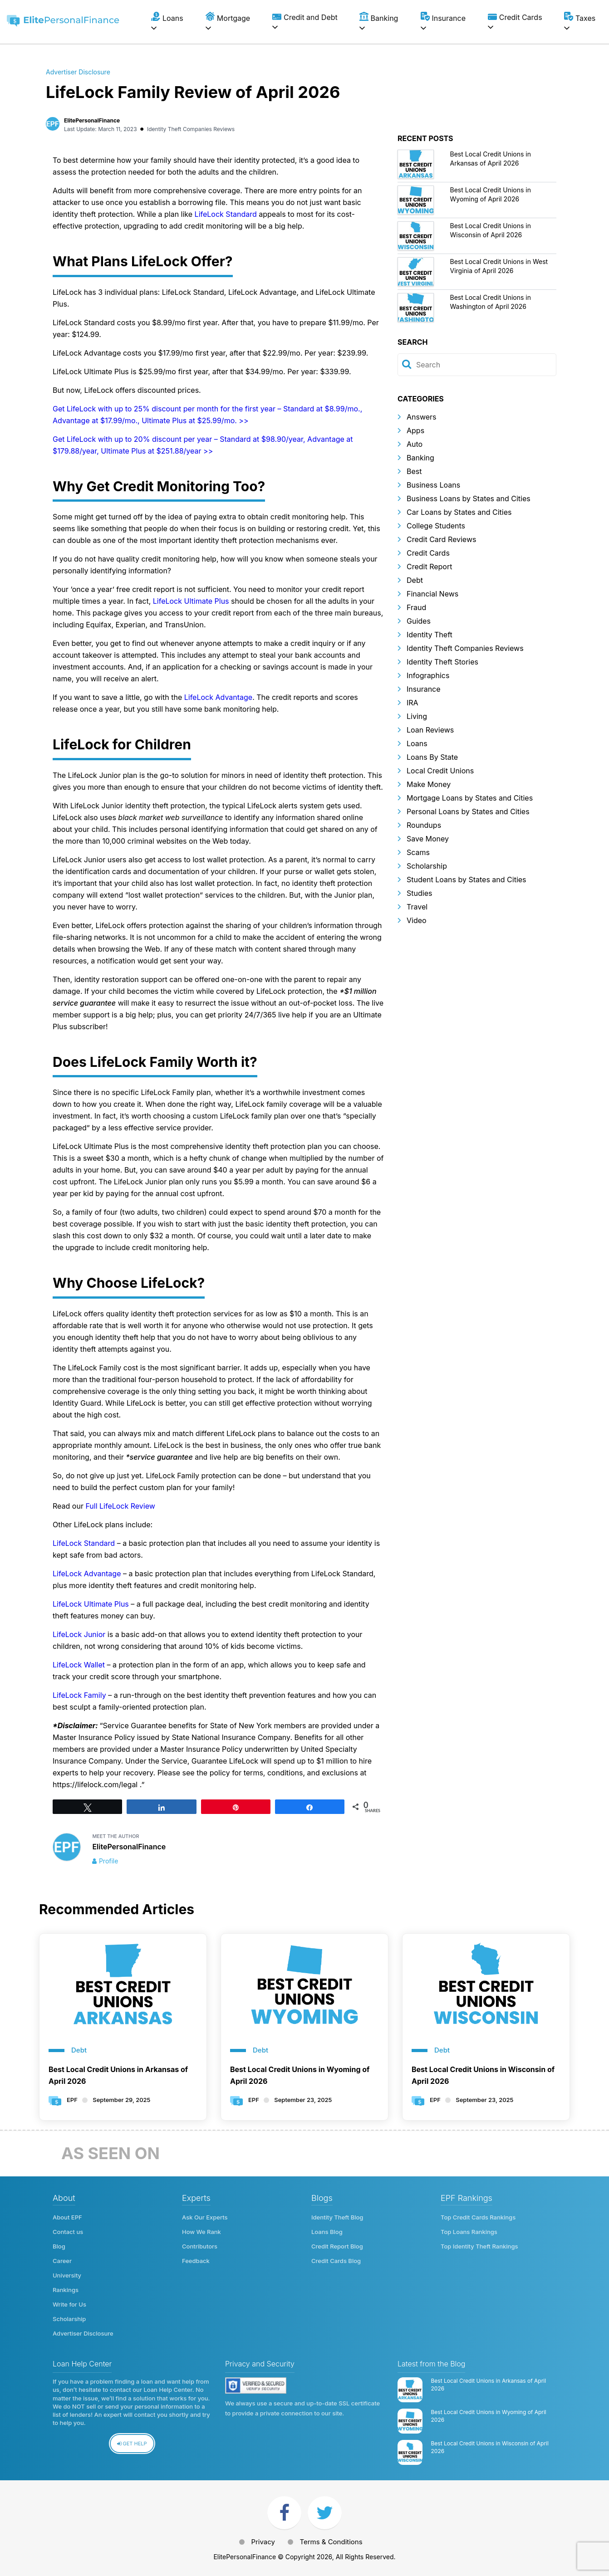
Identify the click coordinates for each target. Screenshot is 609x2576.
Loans (417, 743)
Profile (108, 1861)
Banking (420, 457)
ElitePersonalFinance (92, 120)
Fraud (416, 607)
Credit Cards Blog (336, 2260)
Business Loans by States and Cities (468, 498)
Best (414, 471)
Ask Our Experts (205, 2217)
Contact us (68, 2231)
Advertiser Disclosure (78, 72)
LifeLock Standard (227, 214)
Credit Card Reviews (441, 539)
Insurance (424, 689)
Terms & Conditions (331, 2541)
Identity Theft (429, 634)
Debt (415, 580)
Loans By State (432, 757)
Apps (415, 430)
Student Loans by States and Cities (466, 879)
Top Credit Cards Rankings (478, 2217)
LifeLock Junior (79, 1634)
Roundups (424, 825)
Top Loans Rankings (469, 2231)
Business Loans (433, 484)
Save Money (428, 838)
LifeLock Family (79, 1695)
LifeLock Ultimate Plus (191, 601)
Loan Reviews (430, 729)
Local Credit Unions (440, 770)
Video (417, 920)
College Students (436, 525)
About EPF (67, 2217)
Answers (422, 416)
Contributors (199, 2246)
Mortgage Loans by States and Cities (470, 797)
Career (62, 2260)
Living (417, 716)
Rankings (66, 2289)
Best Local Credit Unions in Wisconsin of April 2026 (483, 2075)
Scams (418, 852)
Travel (417, 906)
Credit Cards (428, 552)
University (67, 2275)
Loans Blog (327, 2231)
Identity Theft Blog (337, 2217)
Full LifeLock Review (120, 1505)
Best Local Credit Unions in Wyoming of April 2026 (300, 2075)
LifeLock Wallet (79, 1664)
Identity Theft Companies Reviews (191, 129)
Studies (419, 893)
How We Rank (201, 2231)
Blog (59, 2246)
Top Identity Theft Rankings (479, 2246)
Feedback (196, 2260)
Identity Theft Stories (442, 661)
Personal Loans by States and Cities (468, 811)
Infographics (428, 675)
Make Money (429, 784)
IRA (412, 702)
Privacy (263, 2541)
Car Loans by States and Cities (459, 512)
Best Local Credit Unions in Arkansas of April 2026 (118, 2075)
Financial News (432, 593)
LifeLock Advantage (218, 697)
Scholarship (427, 865)
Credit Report (429, 566)
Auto (414, 444)
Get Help (132, 2443)
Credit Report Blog (337, 2246)
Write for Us (69, 2304)
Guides (419, 621)
